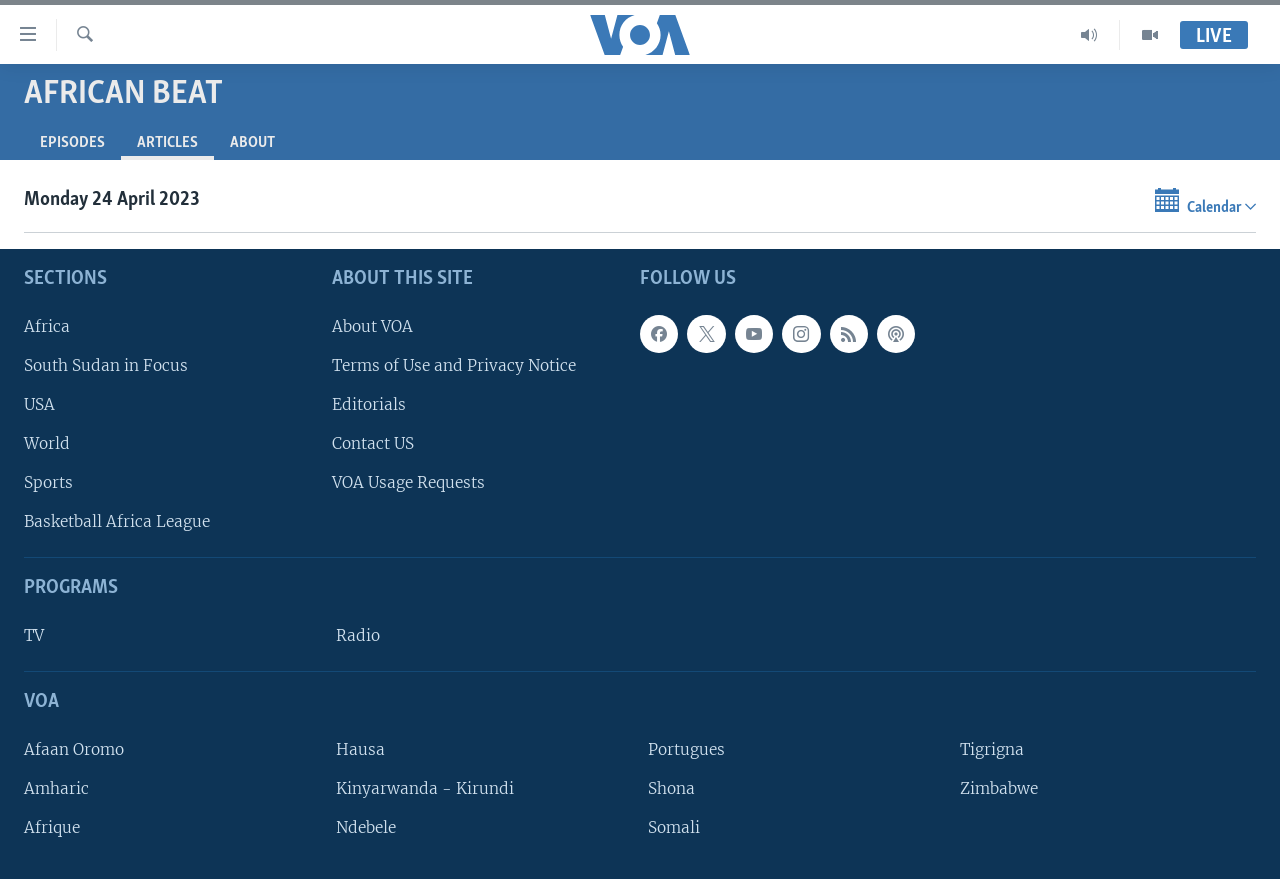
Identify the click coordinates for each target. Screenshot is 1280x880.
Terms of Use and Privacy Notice (454, 365)
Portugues (686, 749)
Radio (358, 635)
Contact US (373, 443)
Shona (671, 788)
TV (34, 635)
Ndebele (366, 827)
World (47, 443)
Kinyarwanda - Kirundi (425, 788)
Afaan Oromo (74, 749)
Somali (674, 827)
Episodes (72, 143)
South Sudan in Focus (106, 365)
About (252, 143)
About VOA (372, 326)
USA (39, 404)
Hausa (360, 749)
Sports (48, 483)
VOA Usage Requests (408, 483)
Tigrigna (992, 749)
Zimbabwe (999, 788)
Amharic (56, 788)
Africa (47, 326)
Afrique (52, 827)
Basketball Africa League (117, 522)
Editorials (369, 404)
